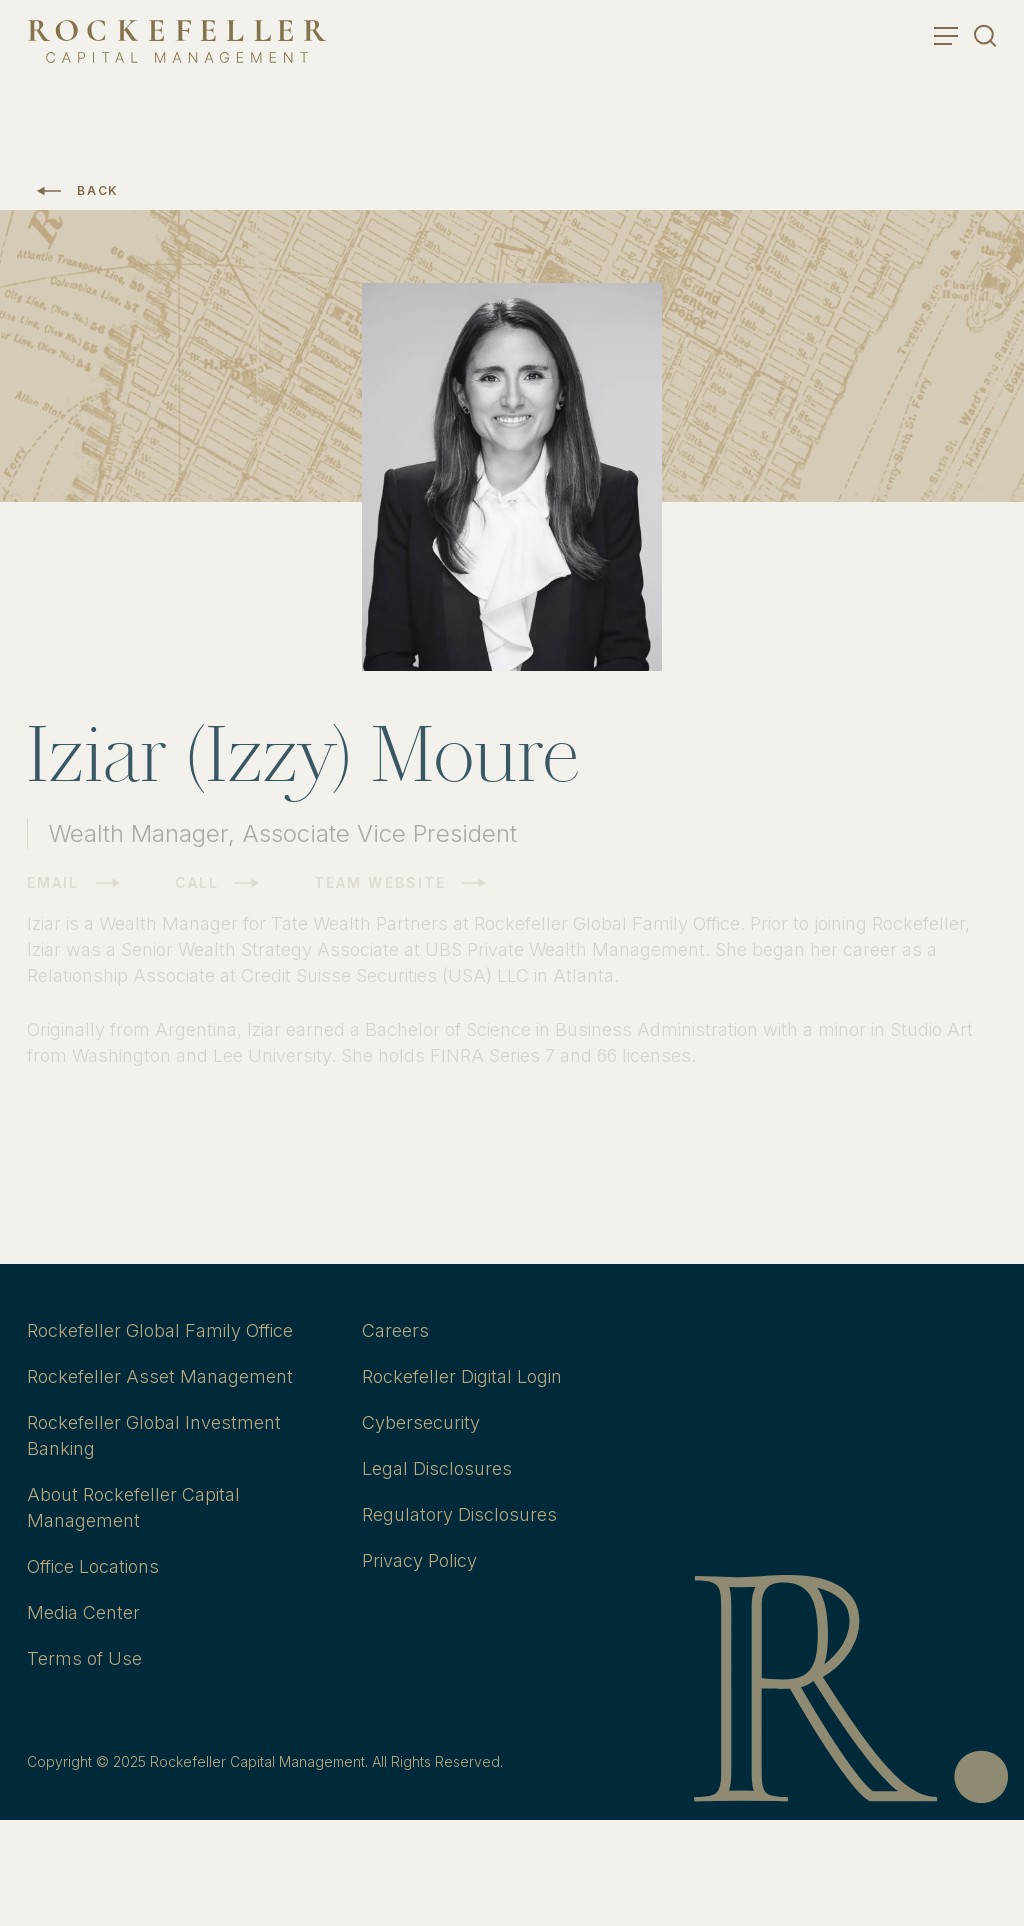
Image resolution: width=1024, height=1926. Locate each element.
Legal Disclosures (437, 1468)
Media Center (83, 1612)
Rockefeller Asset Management (160, 1376)
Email (53, 883)
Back (98, 190)
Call (197, 883)
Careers (395, 1330)
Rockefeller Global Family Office (160, 1330)
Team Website (380, 883)
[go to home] (177, 41)
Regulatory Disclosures (459, 1514)
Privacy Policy (419, 1560)
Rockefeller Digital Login (462, 1376)
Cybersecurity (421, 1422)
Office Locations (93, 1566)
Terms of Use (84, 1658)
